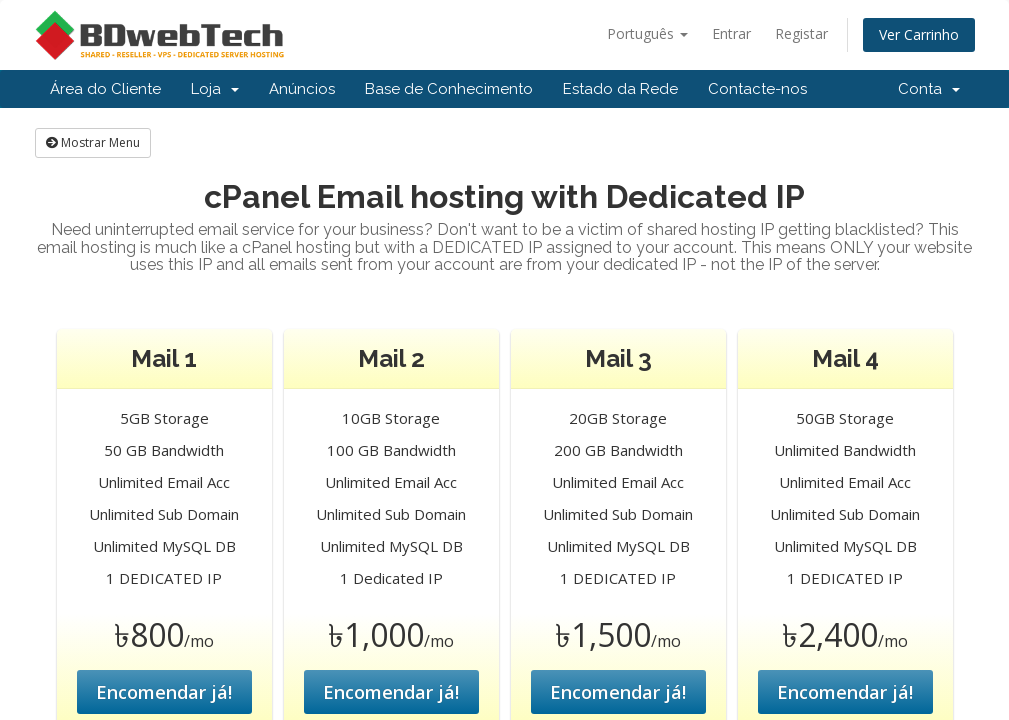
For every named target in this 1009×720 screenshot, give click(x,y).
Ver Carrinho (919, 34)
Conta (929, 89)
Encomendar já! (164, 692)
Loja (215, 89)
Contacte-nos (757, 89)
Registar (801, 33)
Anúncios (302, 89)
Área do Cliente (105, 89)
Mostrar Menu (93, 142)
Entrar (731, 33)
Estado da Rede (620, 89)
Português (647, 33)
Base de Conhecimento (449, 89)
